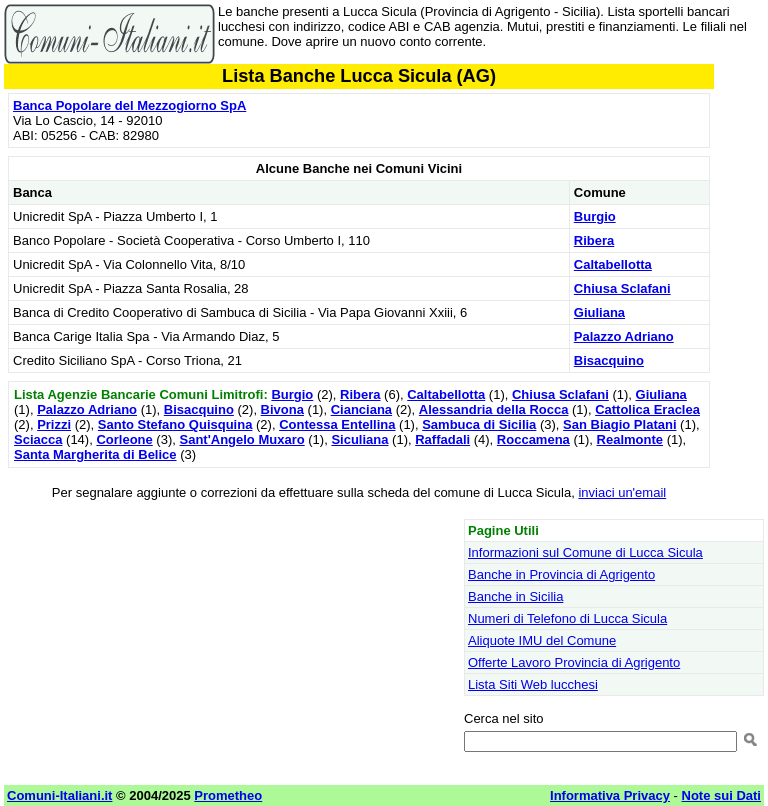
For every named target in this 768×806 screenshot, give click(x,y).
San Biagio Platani (619, 424)
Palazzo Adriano (624, 336)
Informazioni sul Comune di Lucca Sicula (585, 552)
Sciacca (38, 439)
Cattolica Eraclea (647, 409)
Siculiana (359, 439)
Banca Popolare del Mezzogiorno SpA (129, 105)
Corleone (124, 439)
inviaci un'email (622, 492)
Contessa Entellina (337, 424)
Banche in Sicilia (515, 596)
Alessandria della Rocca (494, 409)
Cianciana (361, 409)
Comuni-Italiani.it (59, 795)
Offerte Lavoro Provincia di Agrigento (574, 662)
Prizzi (54, 424)
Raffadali (442, 439)
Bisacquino (609, 360)
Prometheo (228, 795)
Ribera (594, 240)
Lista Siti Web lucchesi (533, 684)
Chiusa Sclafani (622, 288)
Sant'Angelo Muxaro (241, 439)
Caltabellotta (613, 264)
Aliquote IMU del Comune (542, 640)
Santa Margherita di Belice (95, 454)
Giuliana (599, 312)
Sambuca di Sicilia (479, 424)
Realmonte (630, 439)
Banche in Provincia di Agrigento (561, 574)
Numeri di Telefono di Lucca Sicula (567, 618)
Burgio (595, 216)
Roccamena (533, 439)
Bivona (282, 409)
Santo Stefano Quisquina (175, 424)
